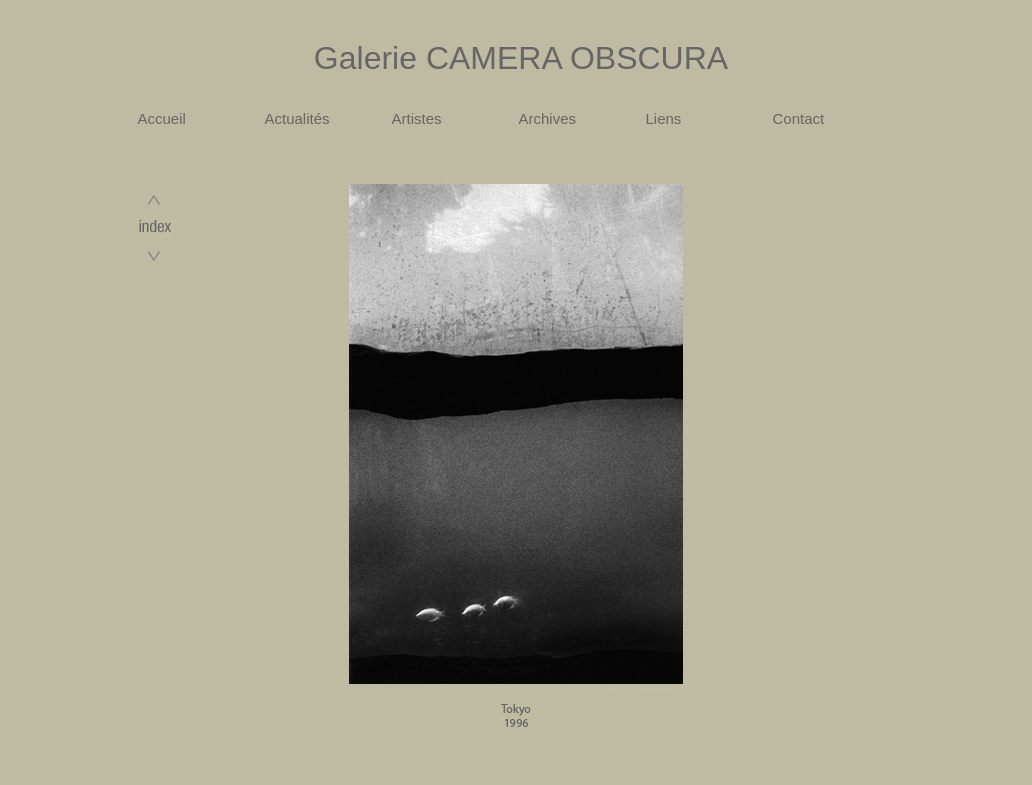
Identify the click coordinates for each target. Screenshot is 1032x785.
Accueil (162, 118)
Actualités (297, 118)
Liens (664, 118)
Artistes (417, 118)
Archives (548, 118)
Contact (799, 118)
